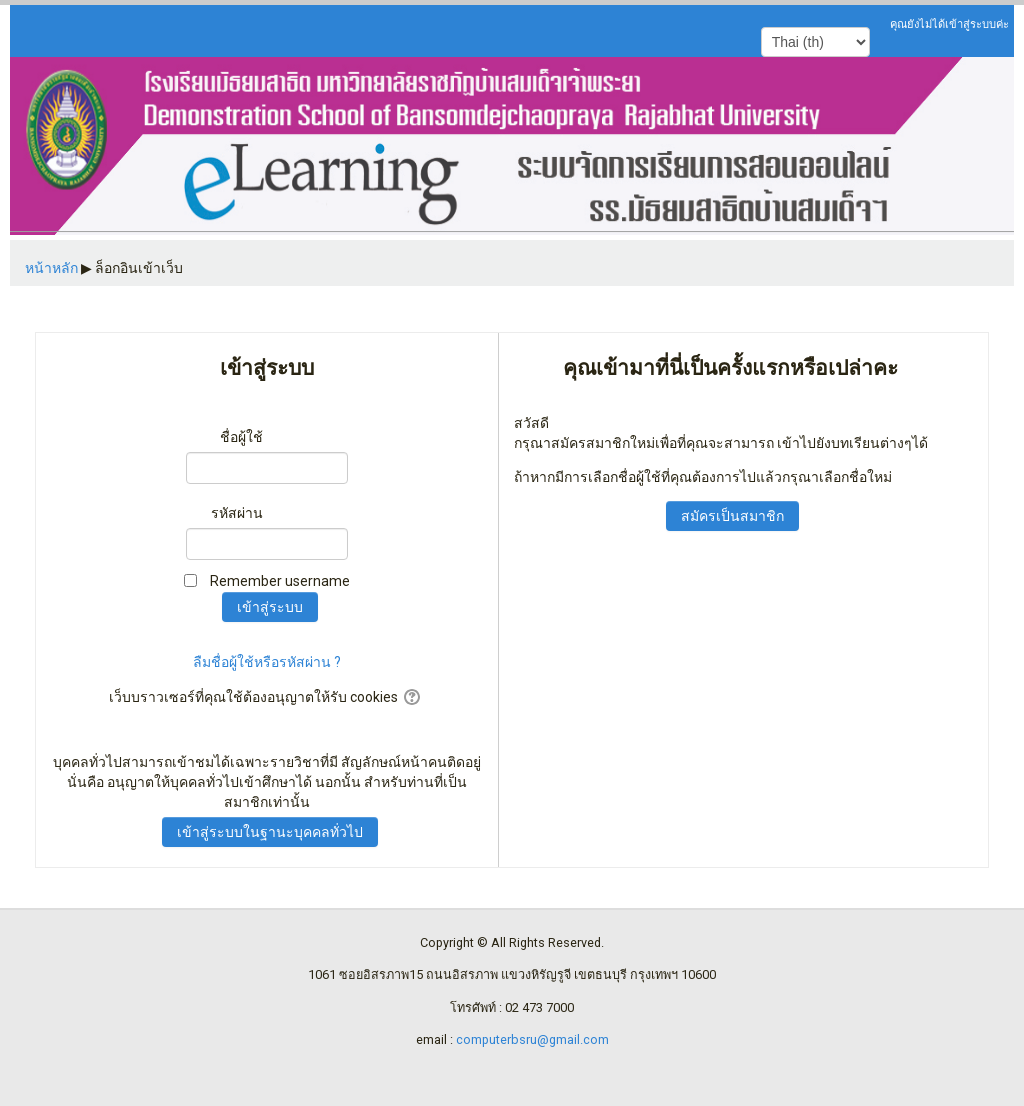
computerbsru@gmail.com (532, 1039)
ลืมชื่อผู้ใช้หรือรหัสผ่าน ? (267, 662)
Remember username (280, 581)
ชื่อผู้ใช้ (241, 437)
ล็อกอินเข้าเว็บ (139, 268)
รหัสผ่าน (237, 513)
